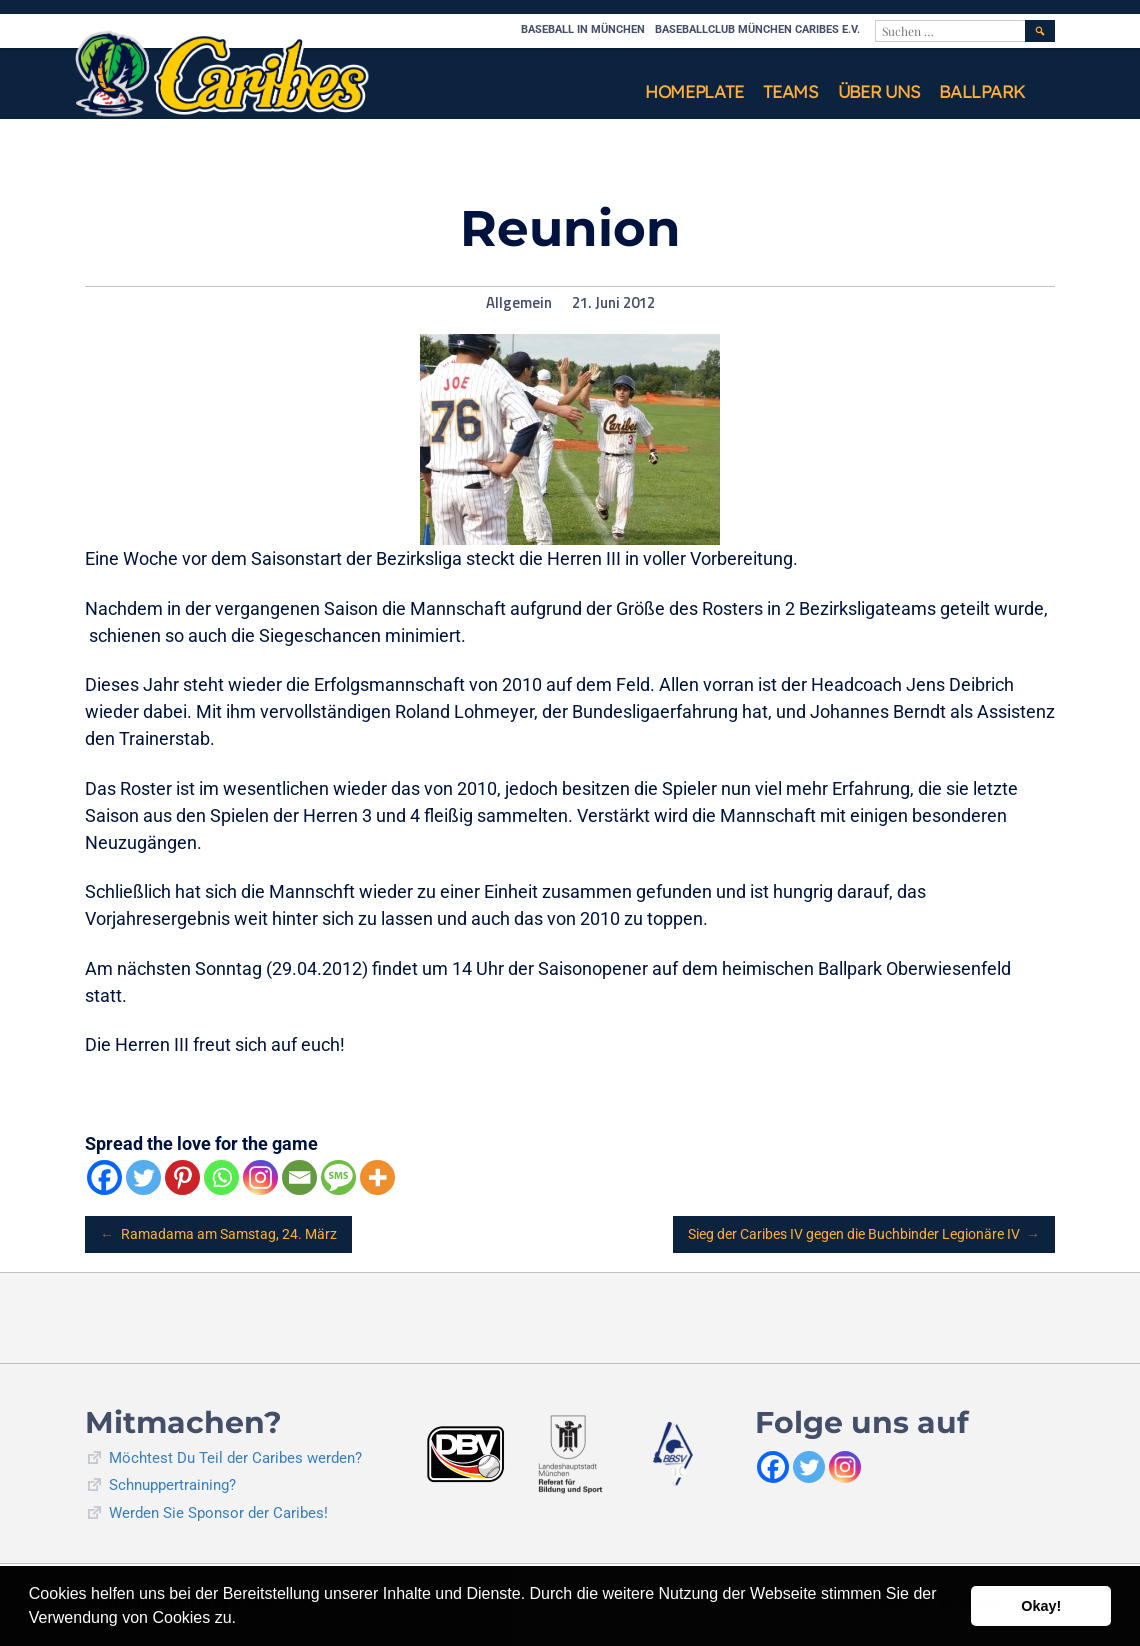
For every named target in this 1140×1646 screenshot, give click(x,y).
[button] (243, 1620)
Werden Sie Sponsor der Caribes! (218, 1513)
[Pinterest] (182, 1177)
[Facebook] (104, 1177)
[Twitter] (143, 1177)
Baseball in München (583, 29)
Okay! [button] (1041, 1606)
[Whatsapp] (221, 1177)
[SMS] (338, 1177)
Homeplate (694, 91)
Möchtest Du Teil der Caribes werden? (235, 1458)
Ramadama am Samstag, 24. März (218, 1234)
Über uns (879, 91)
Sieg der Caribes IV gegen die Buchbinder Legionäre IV (864, 1234)
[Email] (299, 1177)
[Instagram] (260, 1177)
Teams (790, 91)
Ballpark (982, 91)
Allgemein (519, 303)
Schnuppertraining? (172, 1485)
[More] (377, 1177)
